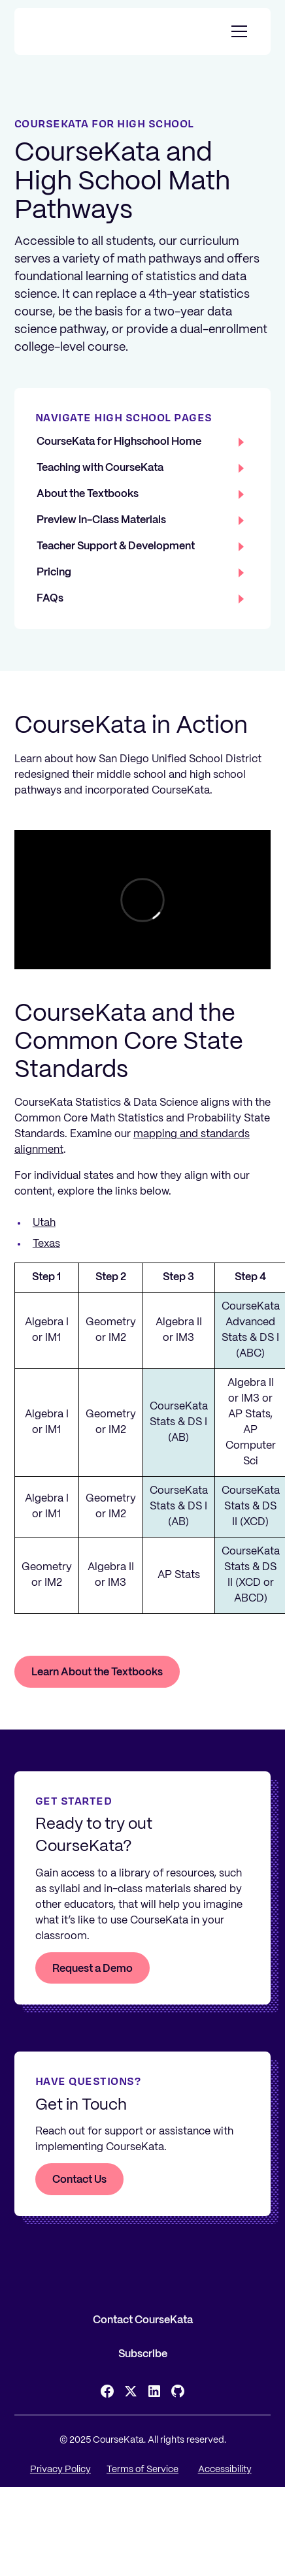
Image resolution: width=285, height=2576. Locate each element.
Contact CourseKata (143, 2320)
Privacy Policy (60, 2469)
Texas (46, 1244)
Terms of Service (142, 2469)
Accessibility (225, 2469)
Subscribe (142, 2354)
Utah (44, 1223)
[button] (237, 31)
